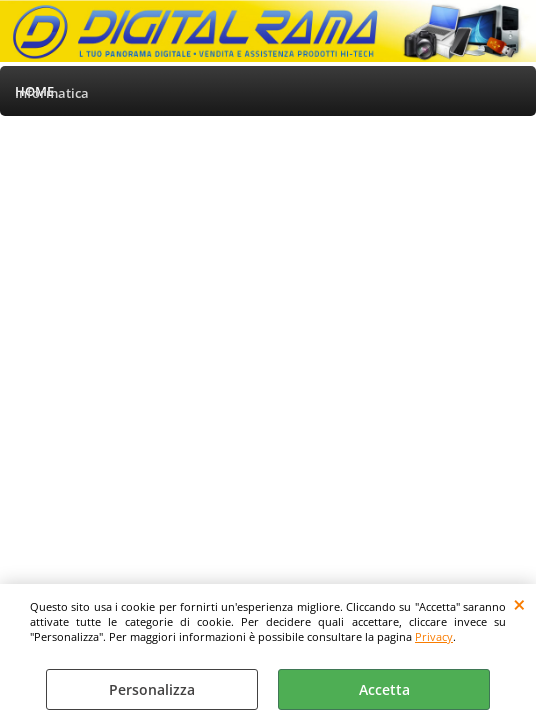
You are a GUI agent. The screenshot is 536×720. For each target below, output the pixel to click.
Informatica (52, 93)
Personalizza (152, 689)
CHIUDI (519, 604)
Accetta (384, 689)
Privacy (434, 636)
